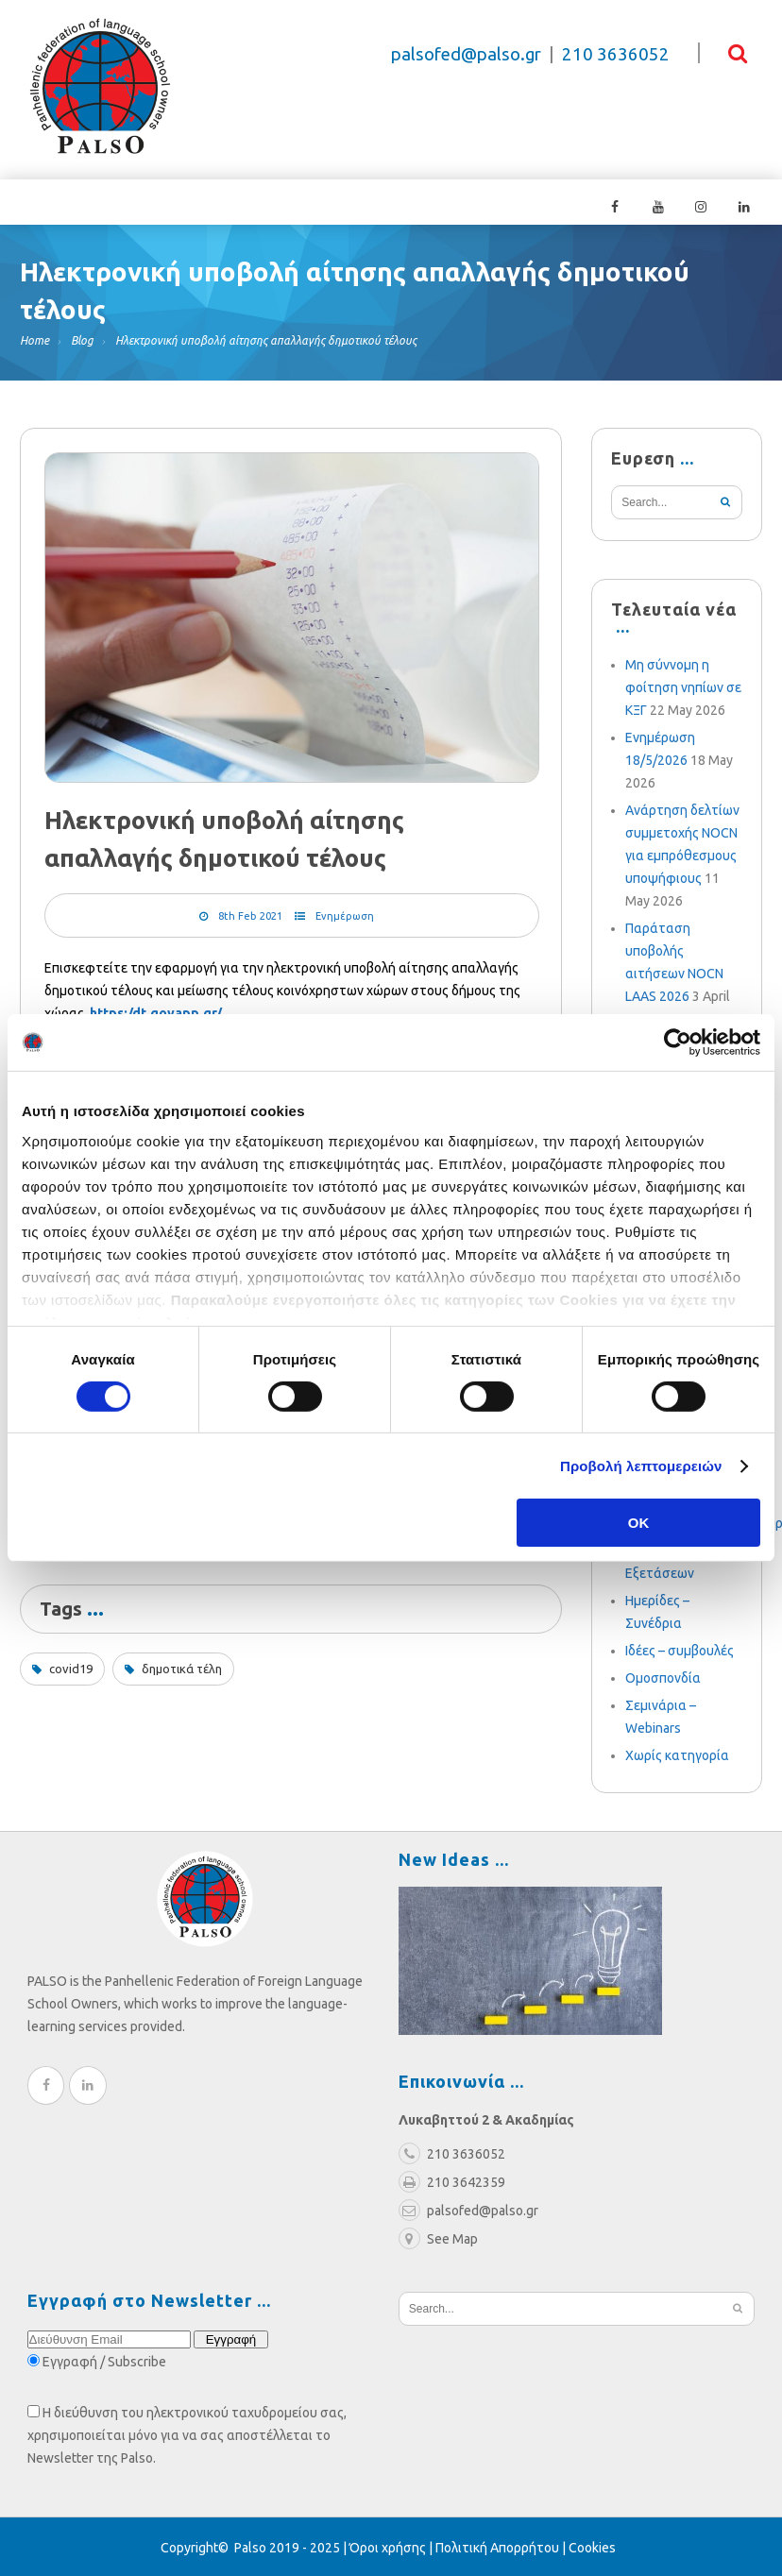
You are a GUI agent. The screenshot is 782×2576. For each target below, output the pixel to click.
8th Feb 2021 (250, 915)
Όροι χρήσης (387, 2545)
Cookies (592, 2545)
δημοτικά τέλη (182, 1667)
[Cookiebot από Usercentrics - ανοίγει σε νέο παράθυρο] (677, 1042)
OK (639, 1523)
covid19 (71, 1667)
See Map (438, 2237)
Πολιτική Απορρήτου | (502, 2545)
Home (34, 338)
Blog (82, 338)
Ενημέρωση (344, 915)
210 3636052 (616, 54)
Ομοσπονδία (663, 1676)
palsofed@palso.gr (466, 54)
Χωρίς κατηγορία (677, 1753)
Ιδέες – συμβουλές (679, 1648)
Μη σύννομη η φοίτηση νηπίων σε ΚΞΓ (683, 685)
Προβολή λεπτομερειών (641, 1466)
